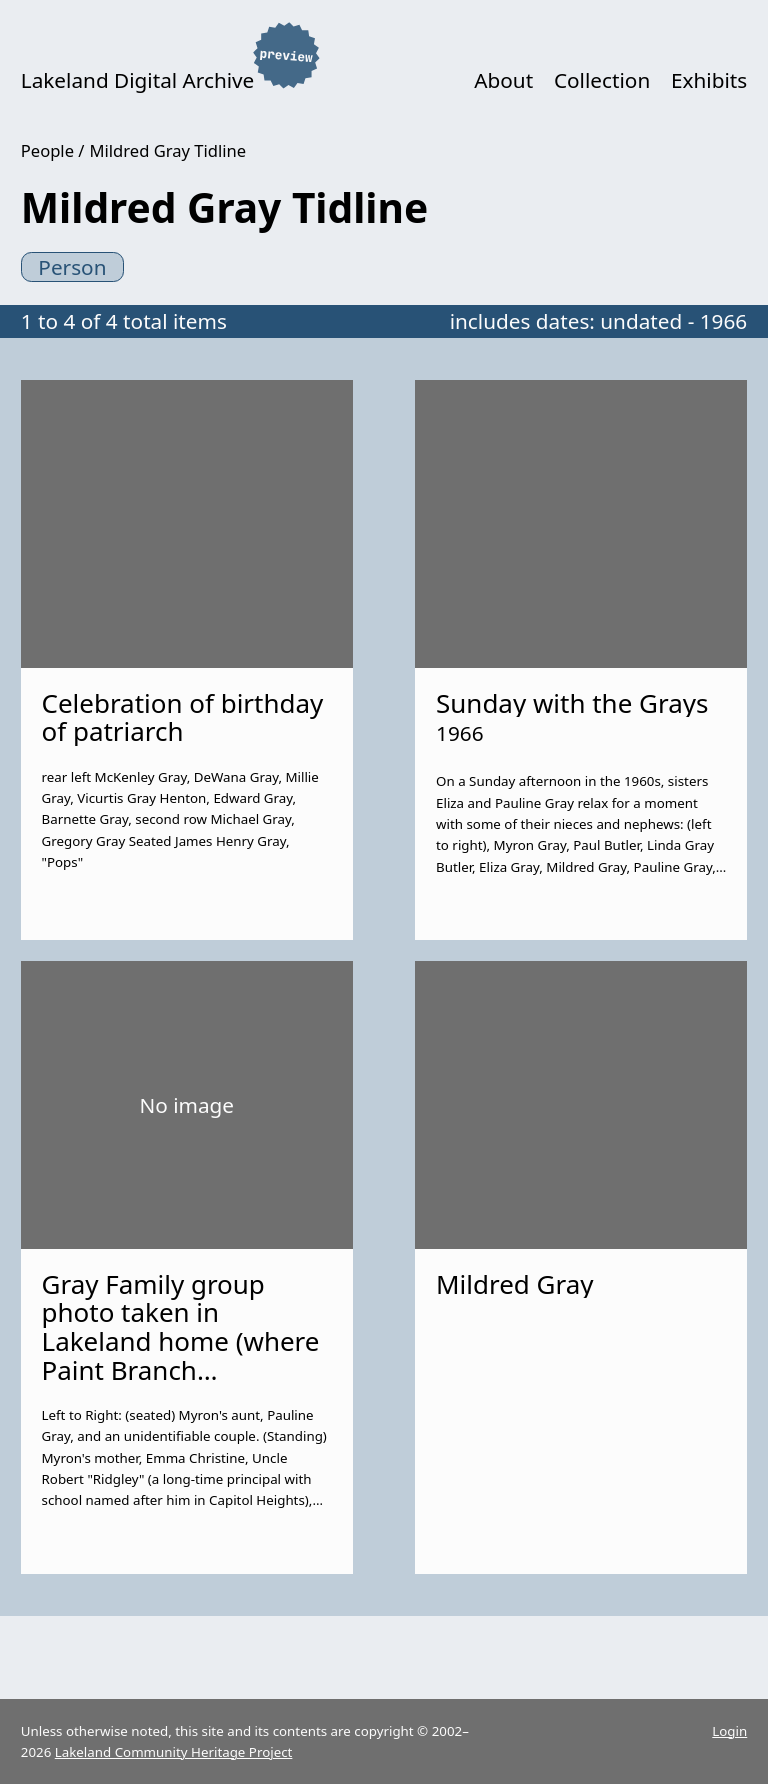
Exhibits (709, 80)
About (503, 80)
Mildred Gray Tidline (168, 150)
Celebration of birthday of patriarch (183, 717)
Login (729, 1731)
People (47, 150)
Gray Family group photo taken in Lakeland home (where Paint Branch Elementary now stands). (181, 1355)
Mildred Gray (514, 1284)
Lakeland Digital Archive (138, 80)
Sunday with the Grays (572, 703)
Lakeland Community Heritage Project (174, 1752)
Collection (602, 80)
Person (72, 267)
